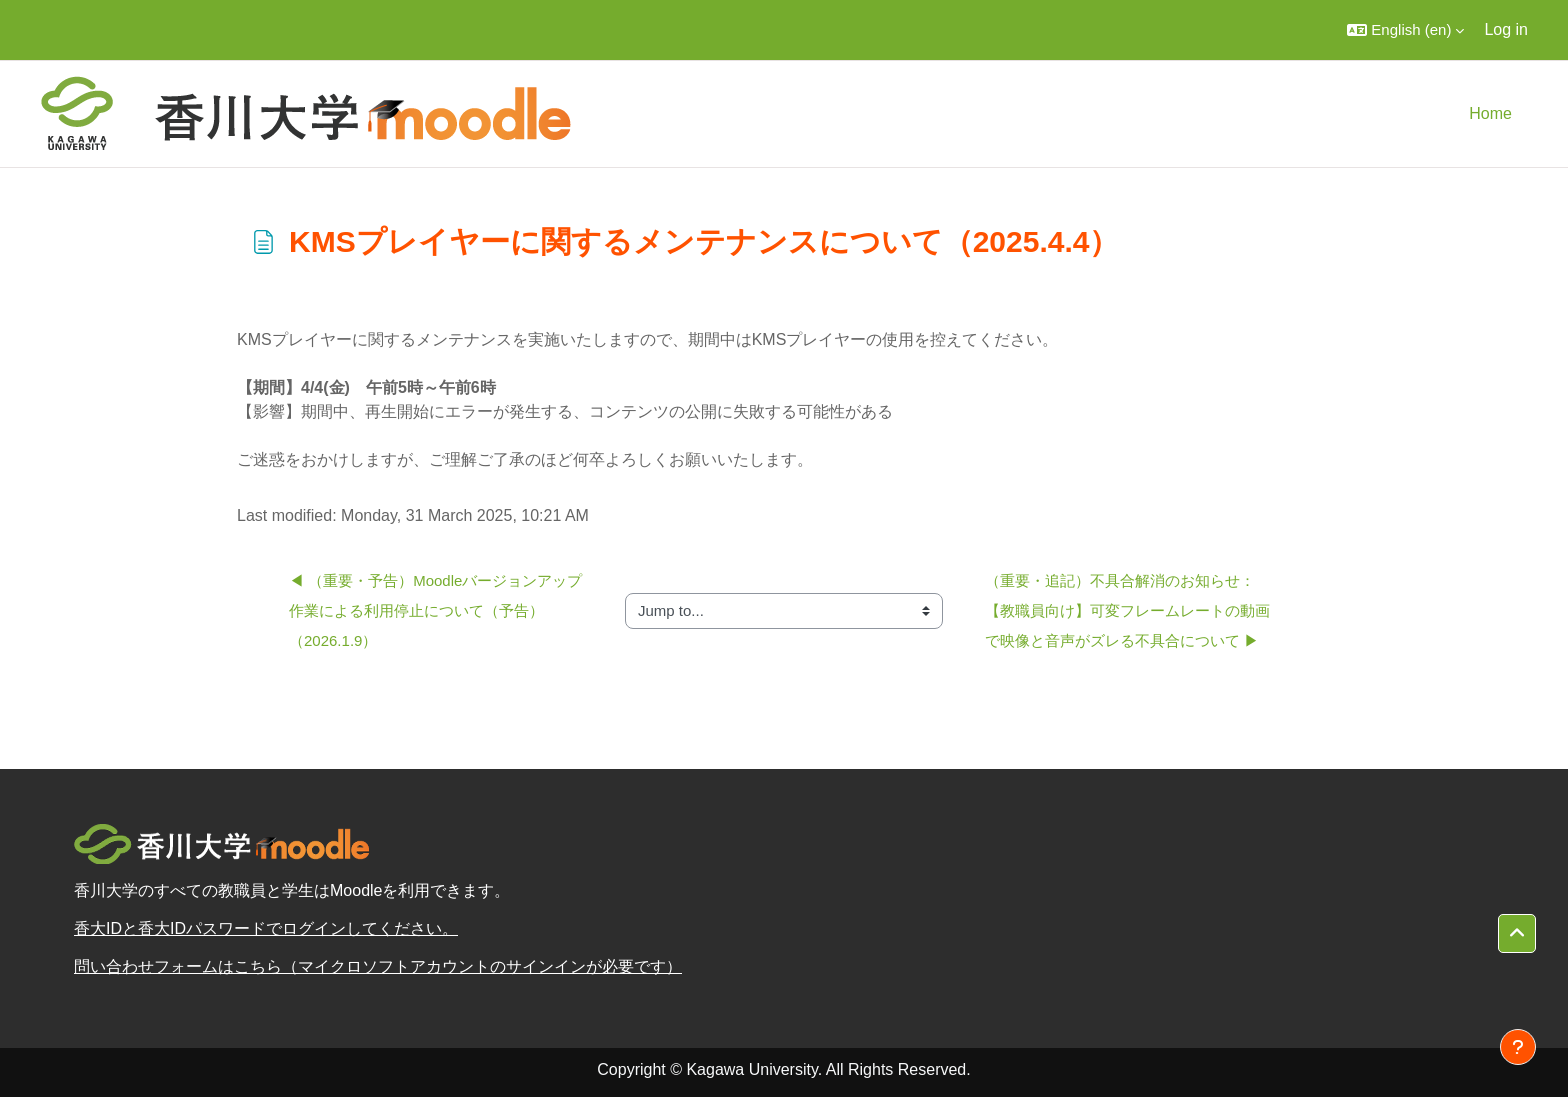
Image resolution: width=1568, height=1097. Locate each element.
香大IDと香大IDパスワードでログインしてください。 (266, 928)
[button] (1405, 30)
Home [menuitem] (1490, 113)
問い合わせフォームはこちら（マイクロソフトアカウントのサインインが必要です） (378, 966)
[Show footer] (1518, 1047)
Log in (1506, 29)
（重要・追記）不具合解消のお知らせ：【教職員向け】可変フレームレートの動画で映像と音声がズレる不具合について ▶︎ (1127, 610)
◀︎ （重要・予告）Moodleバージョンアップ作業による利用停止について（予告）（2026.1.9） (435, 610)
